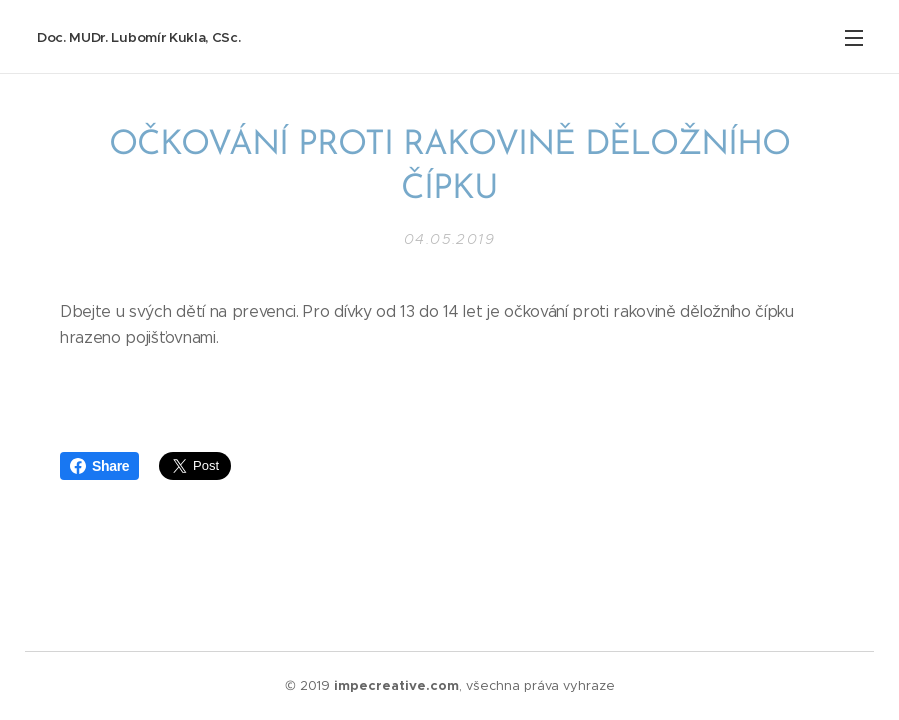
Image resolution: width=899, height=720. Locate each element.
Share (99, 466)
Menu (854, 38)
